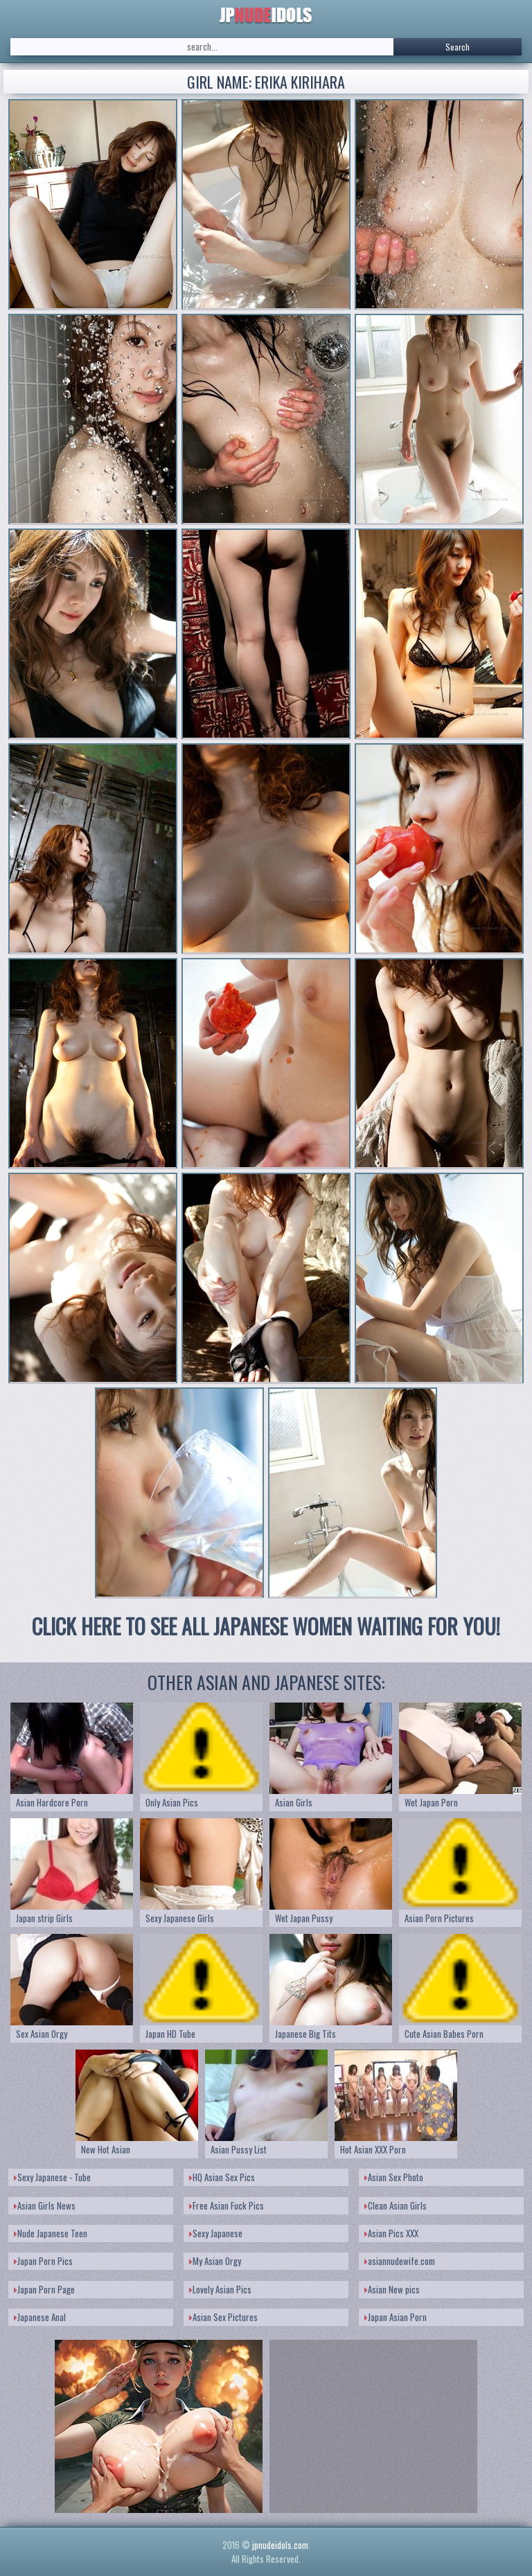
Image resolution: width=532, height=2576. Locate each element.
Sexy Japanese (215, 2233)
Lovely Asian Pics (220, 2289)
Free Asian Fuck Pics (226, 2205)
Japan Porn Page (44, 2289)
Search (457, 47)
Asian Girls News (45, 2205)
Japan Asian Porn (395, 2317)
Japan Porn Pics (43, 2261)
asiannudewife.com (399, 2261)
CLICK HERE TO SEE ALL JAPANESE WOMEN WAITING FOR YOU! (266, 1626)
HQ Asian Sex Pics (222, 2177)
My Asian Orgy (215, 2261)
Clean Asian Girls (395, 2205)
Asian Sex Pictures (223, 2317)
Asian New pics (392, 2289)
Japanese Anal (40, 2317)
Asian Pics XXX (391, 2233)
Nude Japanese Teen (50, 2233)
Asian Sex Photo (393, 2177)
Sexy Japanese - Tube (52, 2177)
